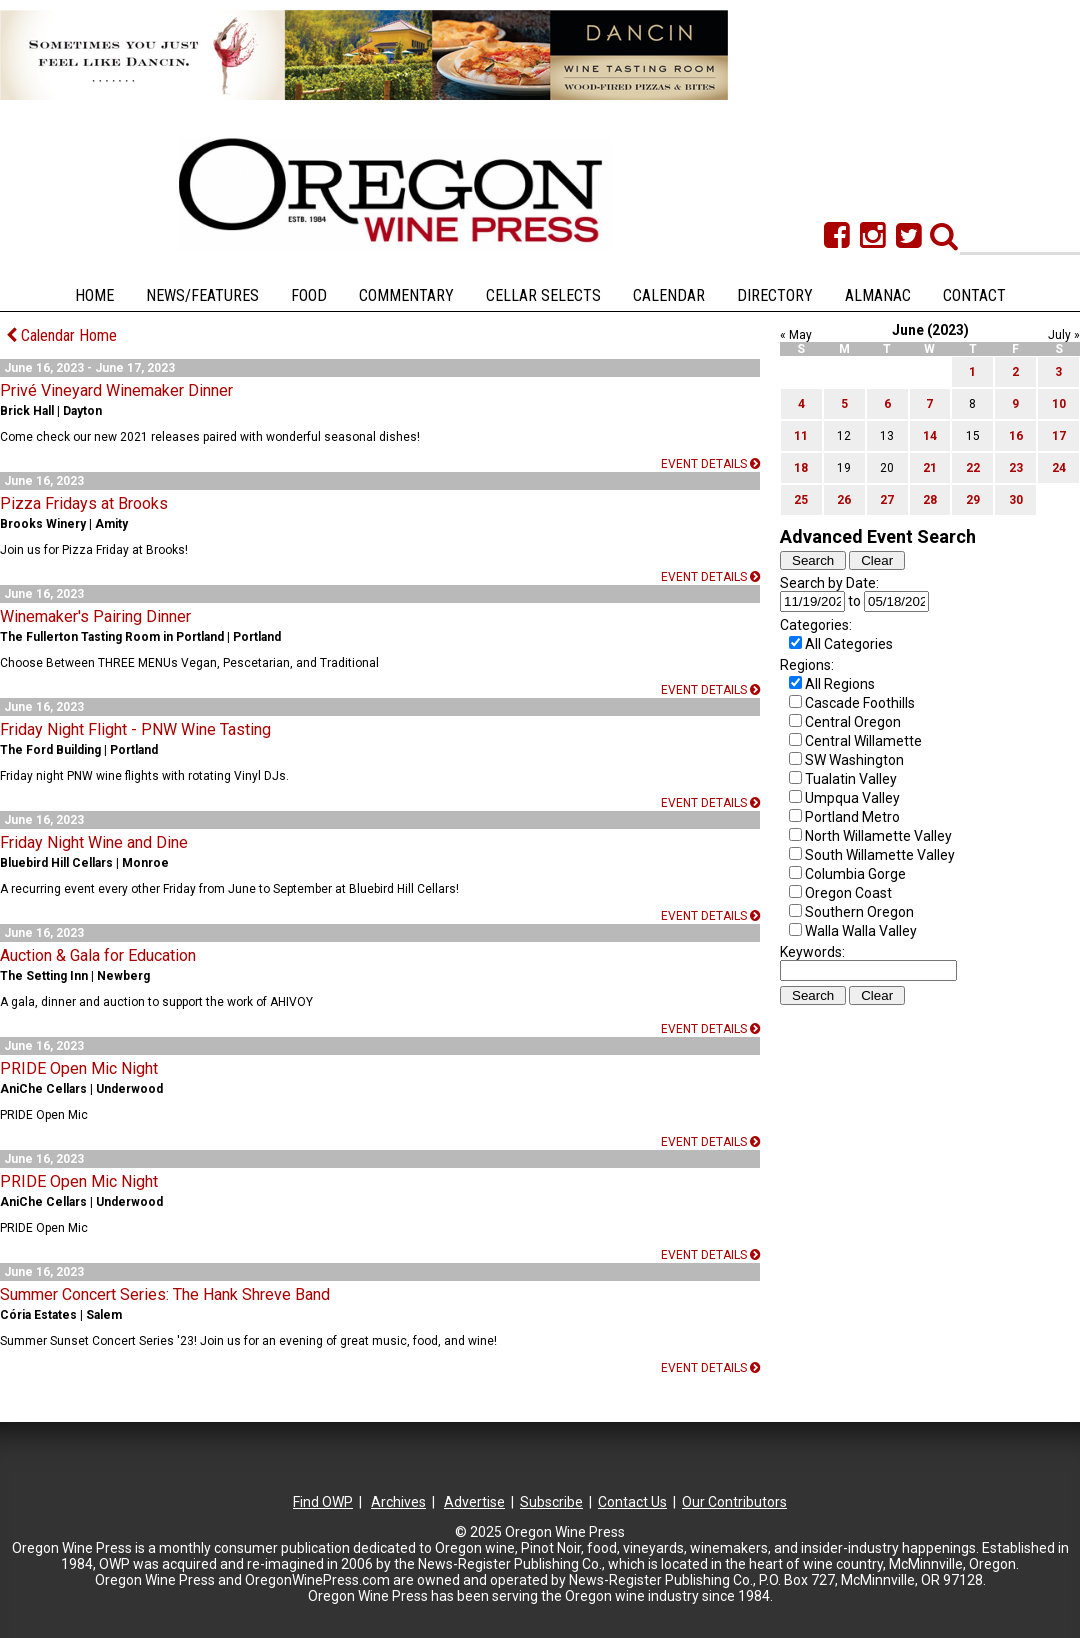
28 (930, 500)
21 (930, 468)
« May (796, 335)
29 (973, 500)
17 (1059, 436)
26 (844, 500)
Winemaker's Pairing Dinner (95, 616)
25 (801, 500)
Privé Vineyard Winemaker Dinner (116, 390)
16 (1016, 436)
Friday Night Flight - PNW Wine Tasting (135, 729)
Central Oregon (853, 722)
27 (887, 500)
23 (1016, 468)
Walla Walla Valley (861, 931)
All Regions (840, 684)
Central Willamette (863, 741)
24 (1059, 468)
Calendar (669, 295)
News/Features (202, 295)
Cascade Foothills (860, 703)
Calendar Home (61, 335)
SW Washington (854, 760)
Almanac (878, 295)
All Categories (849, 644)
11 (801, 436)
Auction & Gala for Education (98, 955)
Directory (775, 295)
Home (94, 295)
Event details (710, 464)
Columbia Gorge (855, 874)
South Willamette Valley (880, 855)
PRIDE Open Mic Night (79, 1068)
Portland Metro (852, 817)
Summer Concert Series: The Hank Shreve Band (165, 1294)
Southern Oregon (859, 912)
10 (1059, 404)
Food (309, 295)
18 (801, 468)
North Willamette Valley (878, 836)
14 (930, 436)
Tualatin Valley (851, 779)
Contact (974, 295)
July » (1064, 335)
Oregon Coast (848, 893)
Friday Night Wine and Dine (94, 842)
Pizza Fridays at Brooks (84, 503)
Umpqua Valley (852, 798)
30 (1016, 500)
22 (973, 468)
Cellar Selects (543, 295)
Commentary (406, 295)
